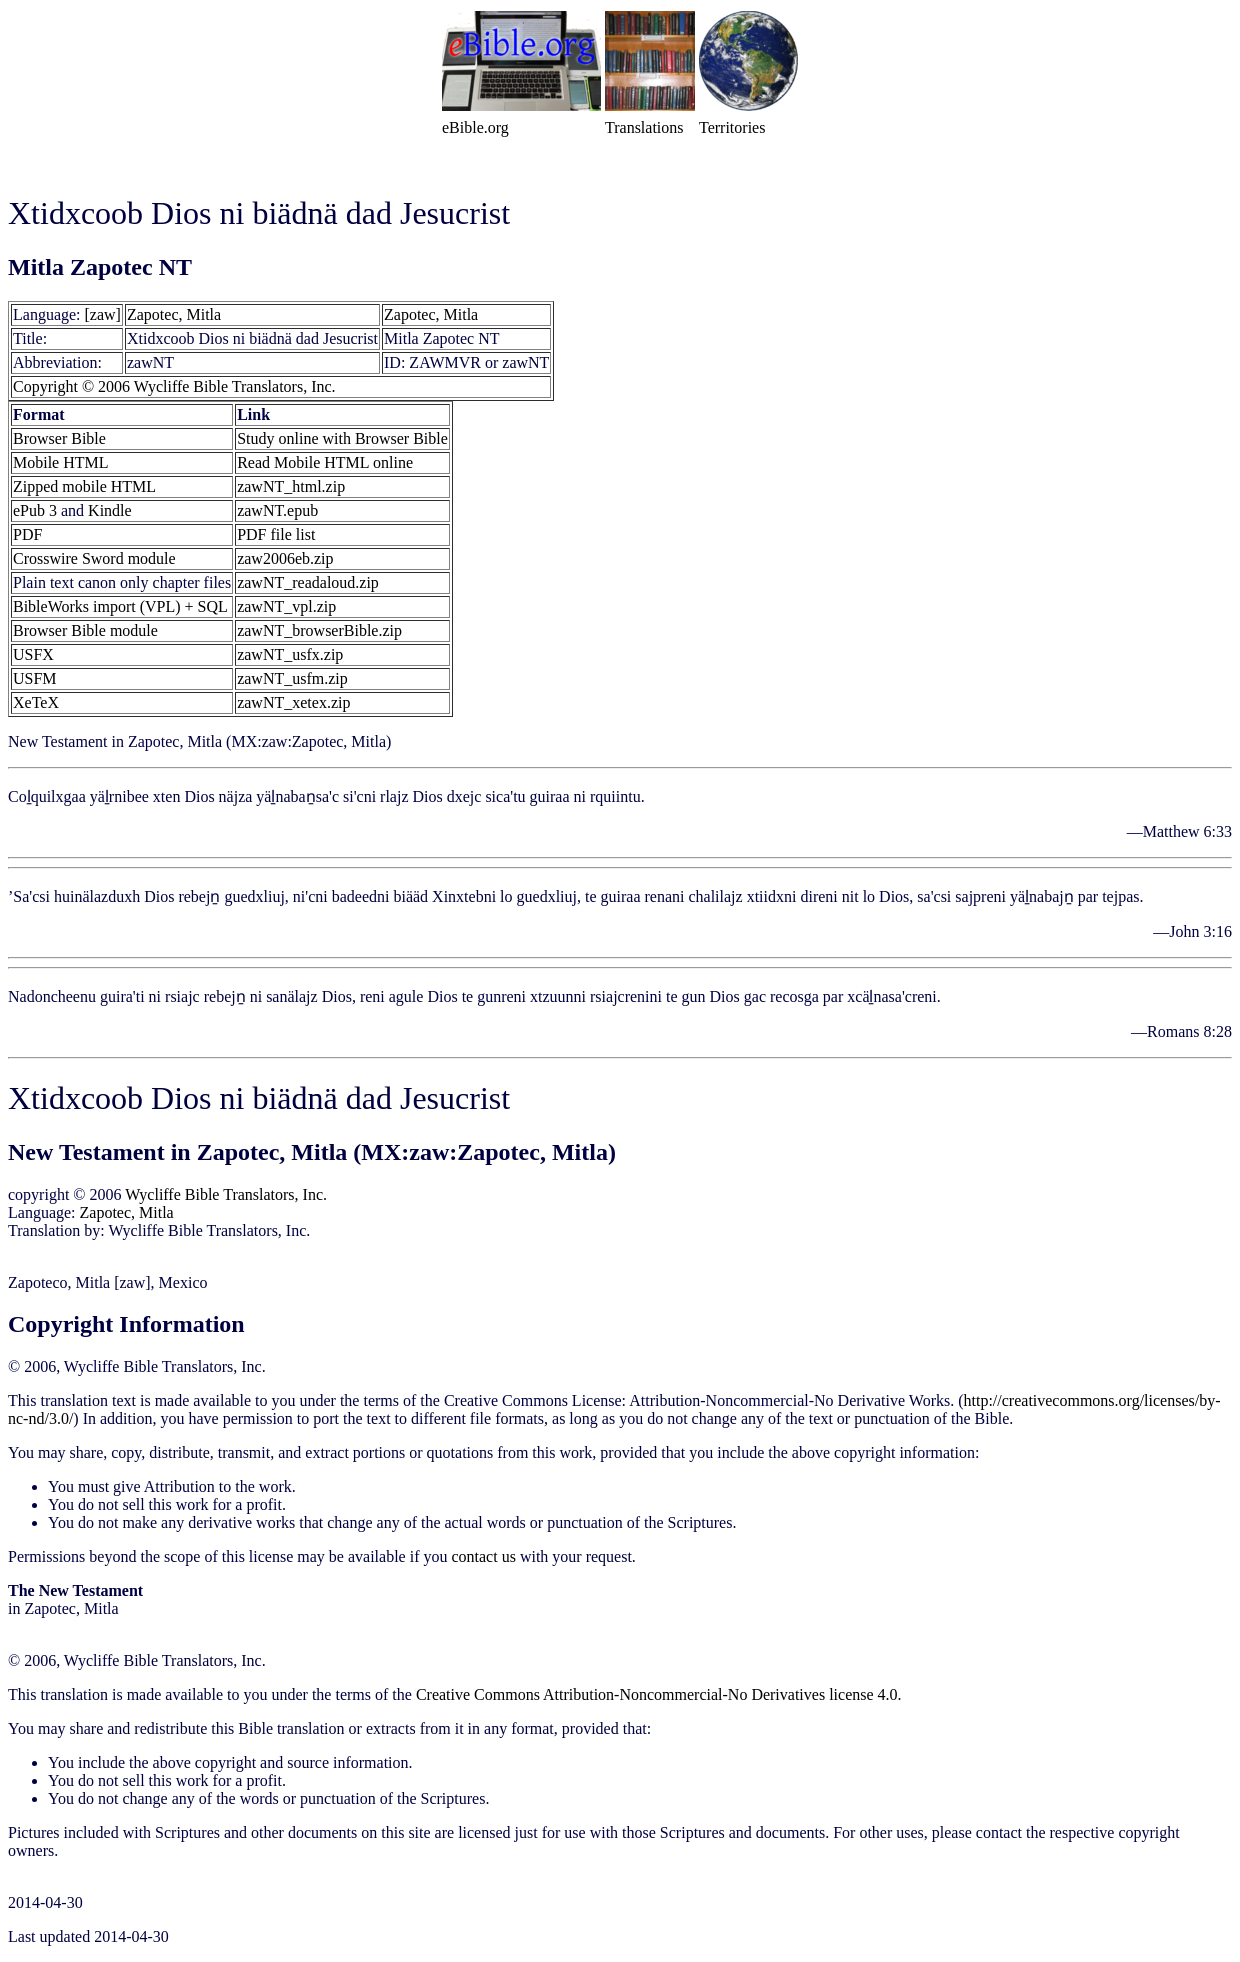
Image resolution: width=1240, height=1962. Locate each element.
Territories (732, 127)
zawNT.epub (277, 510)
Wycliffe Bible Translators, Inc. (226, 1194)
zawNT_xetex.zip (293, 702)
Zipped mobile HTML (84, 486)
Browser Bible (59, 438)
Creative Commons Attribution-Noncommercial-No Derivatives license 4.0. (659, 1694)
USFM (35, 678)
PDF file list (276, 534)
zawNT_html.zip (291, 486)
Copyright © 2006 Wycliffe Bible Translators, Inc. (174, 386)
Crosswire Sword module (94, 558)
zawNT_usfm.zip (292, 678)
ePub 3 (35, 510)
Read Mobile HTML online (325, 462)
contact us (483, 1556)
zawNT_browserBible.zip (319, 630)
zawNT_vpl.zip (286, 606)
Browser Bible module (85, 630)
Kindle (110, 510)
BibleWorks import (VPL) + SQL (120, 606)
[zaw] (103, 314)
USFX (33, 654)
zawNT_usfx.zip (290, 654)
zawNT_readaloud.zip (308, 582)
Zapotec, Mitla (174, 314)
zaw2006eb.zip (285, 558)
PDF (27, 534)
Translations (644, 127)
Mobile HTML (61, 462)
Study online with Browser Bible (342, 438)
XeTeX (36, 702)
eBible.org (475, 127)
